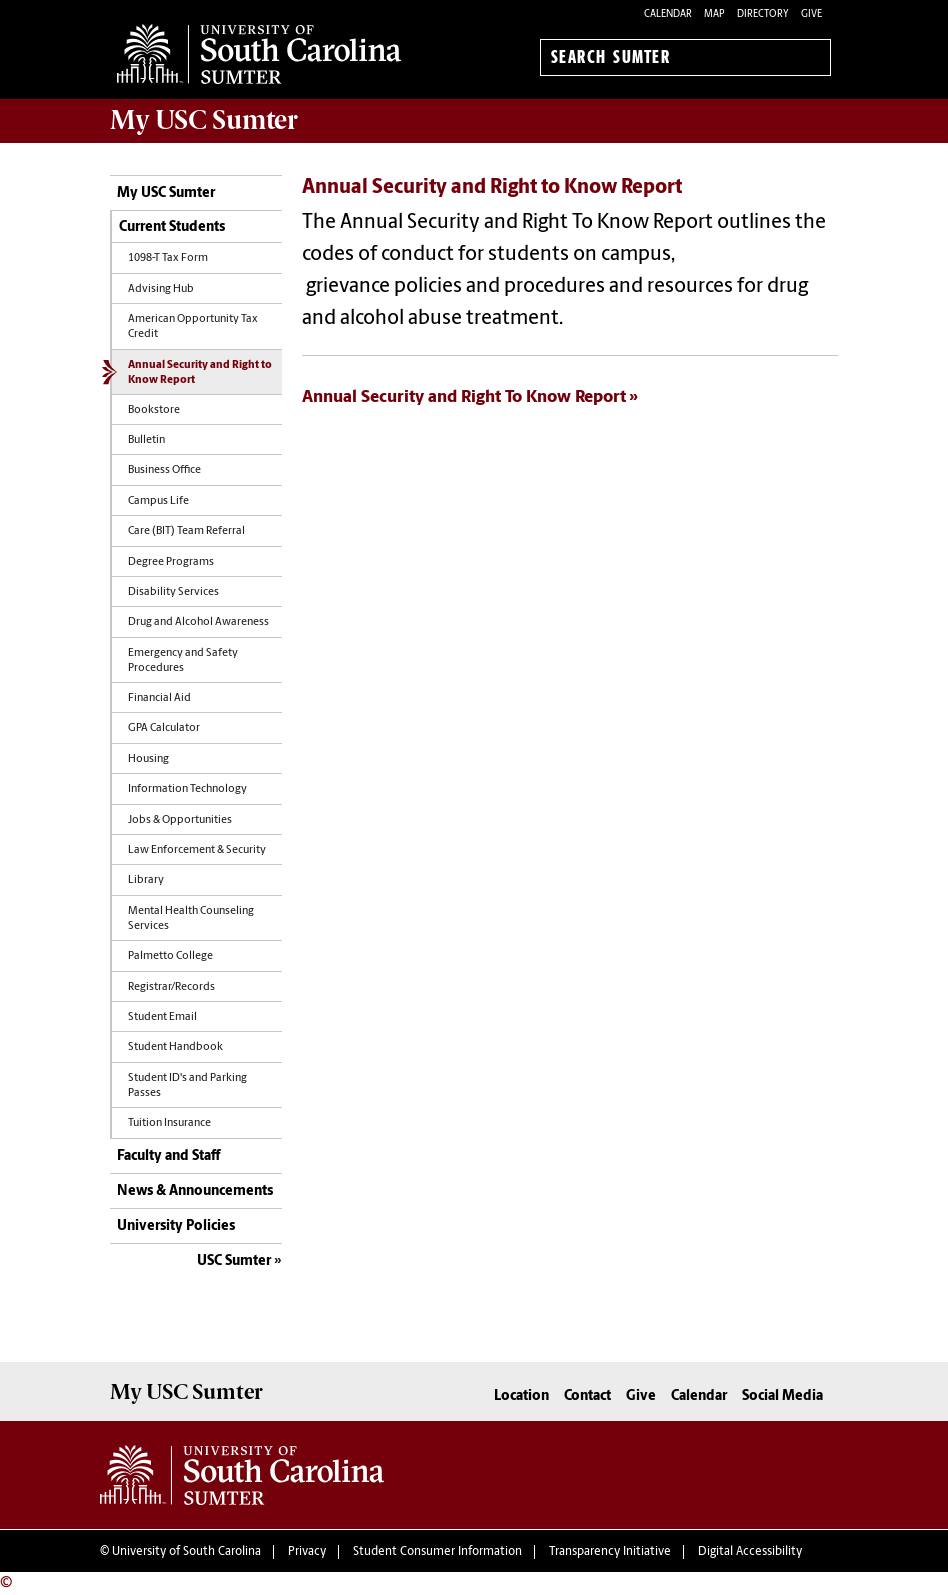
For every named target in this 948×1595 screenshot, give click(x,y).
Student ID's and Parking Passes (187, 1086)
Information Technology (187, 789)
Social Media (782, 1396)
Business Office (164, 470)
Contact (587, 1396)
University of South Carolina (186, 1552)
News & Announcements (195, 1191)
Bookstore (154, 410)
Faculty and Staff (168, 1156)
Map (714, 14)
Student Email (162, 1017)
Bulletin (146, 440)
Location (521, 1396)
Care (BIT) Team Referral (186, 531)
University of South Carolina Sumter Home (259, 54)
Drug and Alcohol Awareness (198, 622)
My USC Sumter (166, 193)
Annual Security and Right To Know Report (464, 397)
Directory (763, 14)
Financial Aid (159, 698)
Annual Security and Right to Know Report (200, 373)
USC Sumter (234, 1261)
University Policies (176, 1226)
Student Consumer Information (437, 1552)
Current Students (172, 227)
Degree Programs (171, 562)
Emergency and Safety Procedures (183, 661)
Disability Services (173, 592)
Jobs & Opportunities (180, 820)
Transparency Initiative (610, 1552)
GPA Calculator (164, 728)
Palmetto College (170, 956)
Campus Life (158, 501)
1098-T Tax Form (168, 258)
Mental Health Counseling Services (191, 919)
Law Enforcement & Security (197, 850)
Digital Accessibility (750, 1552)
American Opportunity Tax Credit (193, 327)
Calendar (668, 14)
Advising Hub (161, 289)
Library (146, 880)
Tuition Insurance (169, 1123)
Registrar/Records (171, 987)
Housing (148, 759)
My (204, 120)
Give (811, 14)
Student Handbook (175, 1047)
